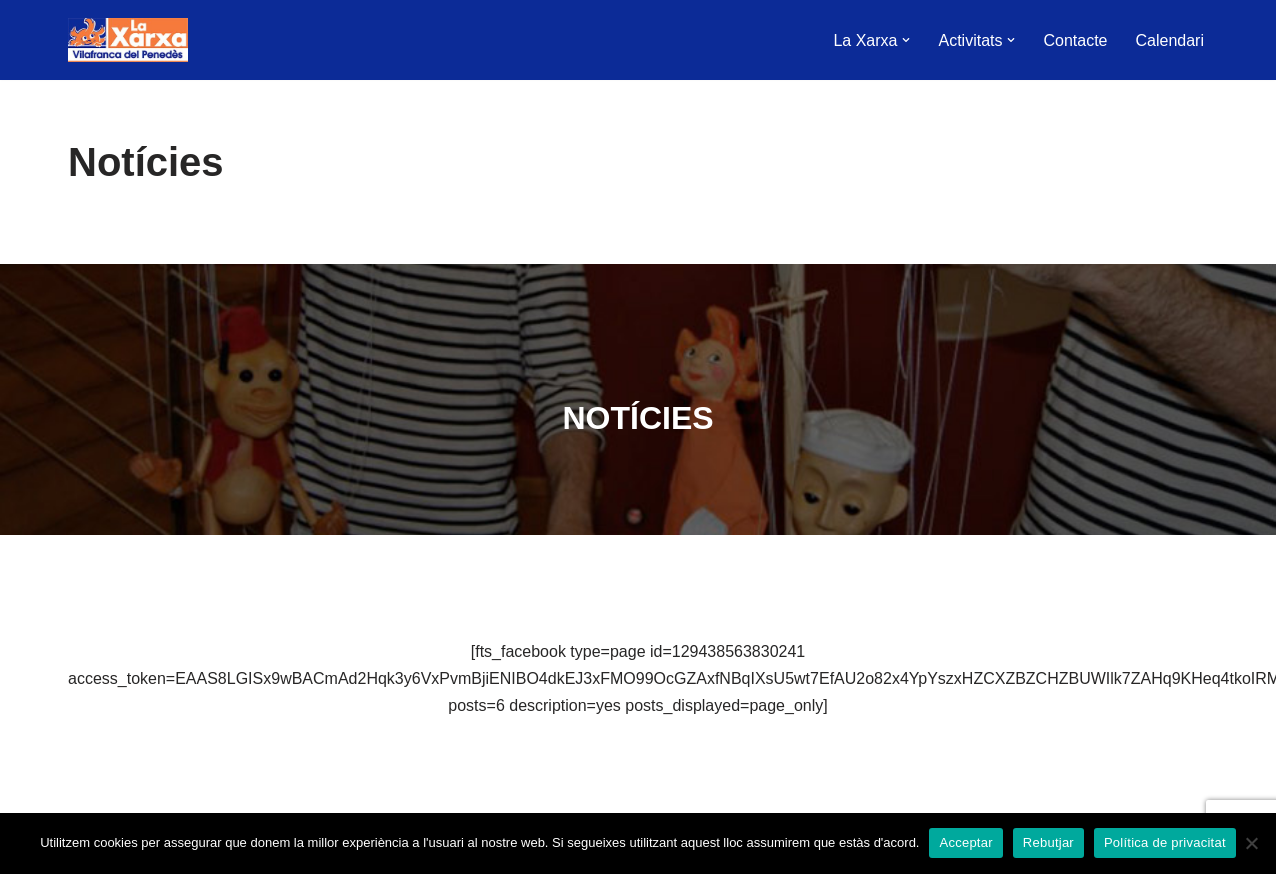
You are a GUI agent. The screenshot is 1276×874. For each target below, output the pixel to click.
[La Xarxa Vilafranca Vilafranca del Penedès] (128, 40)
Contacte (1075, 40)
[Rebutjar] (1251, 843)
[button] (906, 40)
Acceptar (965, 842)
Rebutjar (1048, 842)
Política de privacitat (1165, 842)
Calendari (1170, 40)
